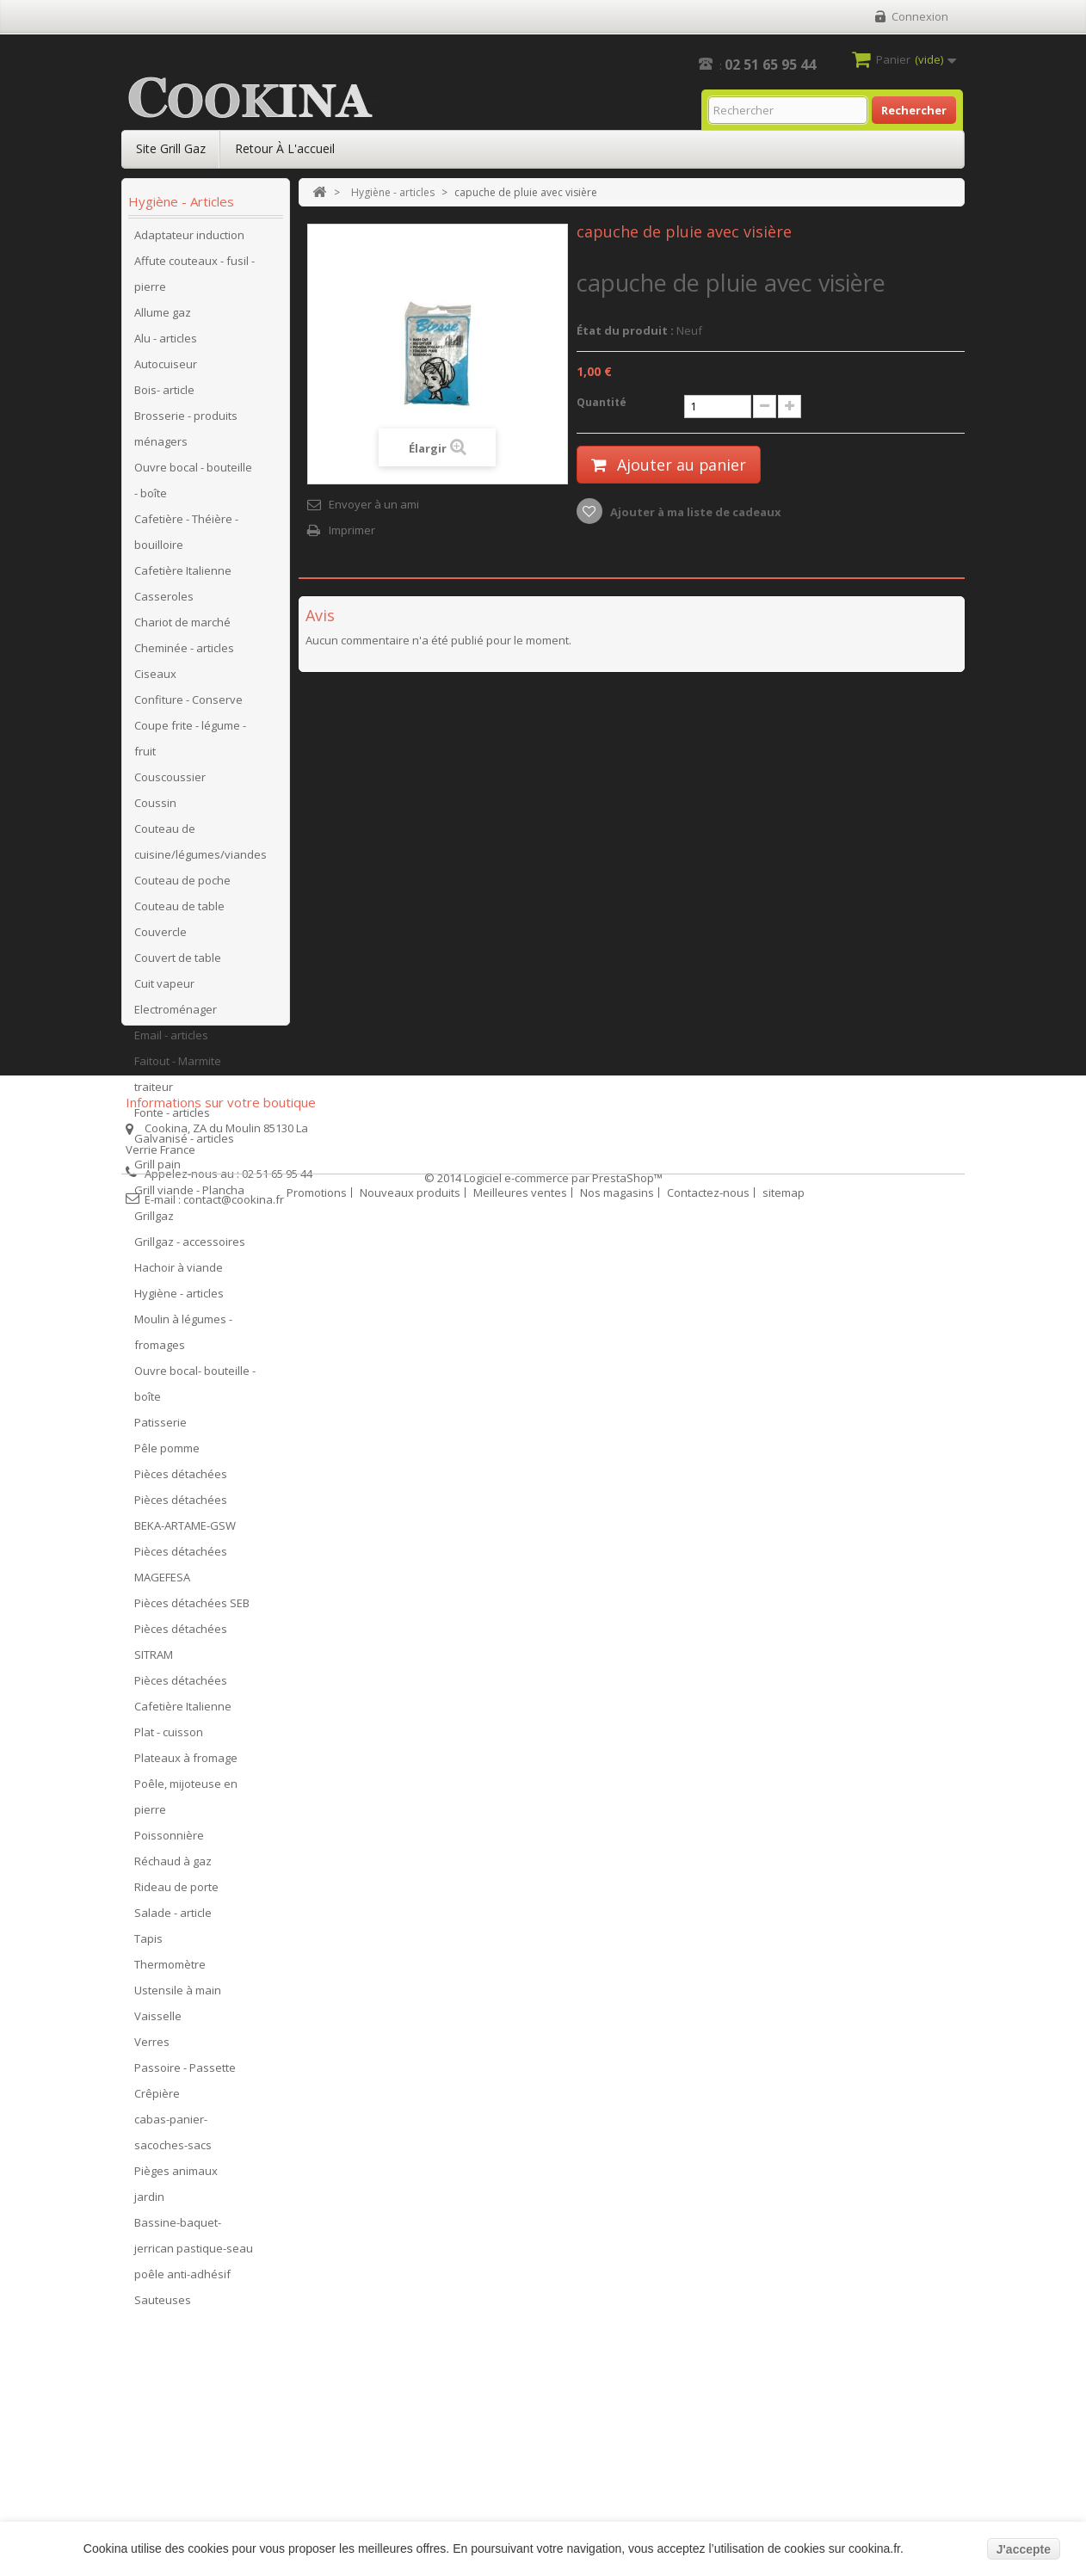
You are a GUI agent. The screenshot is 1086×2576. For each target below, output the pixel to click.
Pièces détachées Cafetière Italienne (182, 1698)
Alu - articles (165, 343)
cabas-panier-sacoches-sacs (173, 2137)
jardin (149, 2201)
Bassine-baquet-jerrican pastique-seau (193, 2240)
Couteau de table (179, 911)
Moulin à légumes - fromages (183, 1337)
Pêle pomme (167, 1453)
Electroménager (175, 1014)
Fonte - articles (172, 1117)
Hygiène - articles (179, 1298)
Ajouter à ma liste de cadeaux (694, 512)
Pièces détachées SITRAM (180, 1646)
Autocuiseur (165, 369)
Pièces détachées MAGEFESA (180, 1569)
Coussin (155, 808)
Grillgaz (154, 1221)
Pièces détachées (180, 1479)
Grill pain (157, 1169)
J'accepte (1024, 2549)
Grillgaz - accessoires (189, 1246)
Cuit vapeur (164, 988)
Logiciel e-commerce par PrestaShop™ (563, 2516)
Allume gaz (162, 317)
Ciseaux (155, 679)
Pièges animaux (176, 2176)
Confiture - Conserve (188, 704)
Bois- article (164, 395)
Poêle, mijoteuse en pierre (186, 1801)
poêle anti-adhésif (182, 2279)
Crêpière (157, 2098)
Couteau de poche (182, 885)
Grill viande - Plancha (189, 1195)
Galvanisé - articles (184, 1143)
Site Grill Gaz (171, 148)
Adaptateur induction (189, 240)
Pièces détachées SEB (192, 1608)
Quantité (601, 402)
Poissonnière (169, 1840)
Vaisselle (158, 2021)
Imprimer (352, 530)
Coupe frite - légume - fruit (190, 743)
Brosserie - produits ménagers (186, 433)
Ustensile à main (177, 1995)
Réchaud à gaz (173, 1866)
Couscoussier (170, 782)
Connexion (920, 16)
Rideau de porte (176, 1892)
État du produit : (625, 330)
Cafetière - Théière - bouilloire (186, 537)
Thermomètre (170, 1969)
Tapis (148, 1943)
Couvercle (160, 937)
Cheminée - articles (184, 653)
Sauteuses (162, 2305)
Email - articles (171, 1040)
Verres (152, 2047)
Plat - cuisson (168, 1737)
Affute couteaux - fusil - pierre (194, 278)
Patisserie (160, 1427)
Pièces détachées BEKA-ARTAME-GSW (185, 1517)
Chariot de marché (182, 627)
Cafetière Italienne (182, 575)
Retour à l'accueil (285, 148)
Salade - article (173, 1918)
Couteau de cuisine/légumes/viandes (200, 846)
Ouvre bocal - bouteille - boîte (193, 485)
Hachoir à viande (178, 1272)
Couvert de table (177, 963)
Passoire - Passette (185, 2072)
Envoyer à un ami (374, 504)
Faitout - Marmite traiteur (177, 1079)
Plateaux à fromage (186, 1763)
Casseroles (164, 601)
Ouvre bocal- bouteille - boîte (195, 1388)
